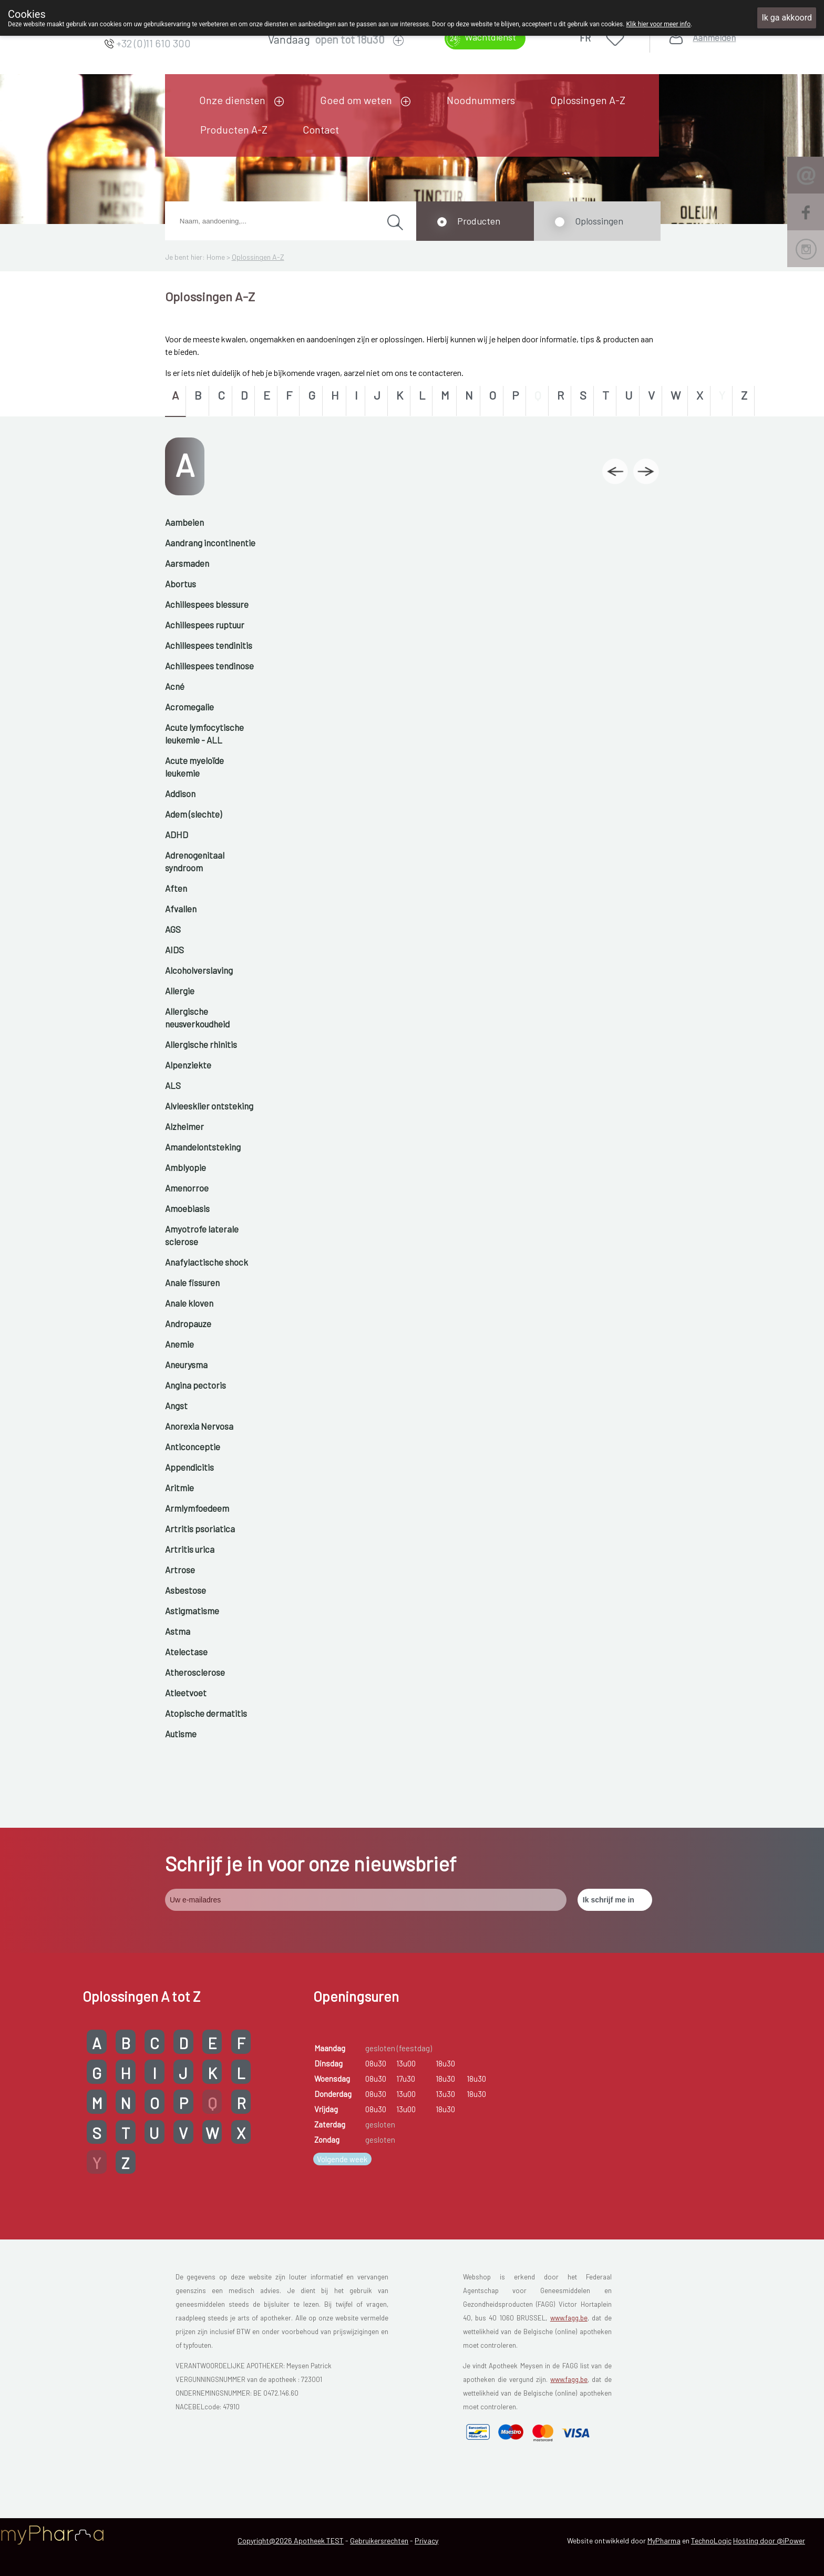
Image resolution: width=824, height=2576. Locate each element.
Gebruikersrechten (379, 2540)
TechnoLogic (711, 2540)
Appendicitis (189, 1467)
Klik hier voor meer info (658, 24)
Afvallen (181, 908)
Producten (478, 221)
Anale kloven (189, 1303)
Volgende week (342, 2159)
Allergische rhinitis (201, 1044)
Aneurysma (186, 1364)
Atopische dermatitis (206, 1713)
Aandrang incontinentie (210, 542)
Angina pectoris (195, 1385)
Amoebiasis (187, 1208)
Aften (176, 888)
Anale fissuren (192, 1282)
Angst (176, 1405)
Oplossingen (599, 221)
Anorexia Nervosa (199, 1426)
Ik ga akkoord (786, 18)
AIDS (174, 949)
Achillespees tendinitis (208, 645)
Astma (177, 1631)
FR (585, 38)
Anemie (179, 1344)
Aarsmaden (187, 563)
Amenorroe (187, 1188)
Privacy (426, 2540)
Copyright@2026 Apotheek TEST (291, 2540)
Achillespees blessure (207, 604)
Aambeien (184, 522)
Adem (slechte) (193, 814)
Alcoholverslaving (199, 970)
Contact (321, 129)
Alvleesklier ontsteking (209, 1106)
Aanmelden (714, 38)
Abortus (180, 583)
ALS (173, 1085)
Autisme (181, 1733)
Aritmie (179, 1487)
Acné (174, 686)
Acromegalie (189, 706)
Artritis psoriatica (200, 1528)
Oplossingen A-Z (587, 100)
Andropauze (188, 1323)
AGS (173, 929)
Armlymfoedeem (197, 1508)
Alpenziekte (188, 1065)
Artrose (180, 1569)
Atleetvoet (186, 1692)
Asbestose (185, 1590)
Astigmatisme (192, 1610)
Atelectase (186, 1651)
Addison (180, 793)
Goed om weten (356, 100)
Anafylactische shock (206, 1262)
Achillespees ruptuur (204, 624)
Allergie (179, 990)
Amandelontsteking (203, 1147)
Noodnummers (481, 100)
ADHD (176, 834)
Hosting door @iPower (769, 2540)
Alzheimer (184, 1126)
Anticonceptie (192, 1446)
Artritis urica (189, 1549)
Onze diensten (232, 100)
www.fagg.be (569, 2318)
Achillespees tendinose (209, 665)
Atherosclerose (195, 1672)
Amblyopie (185, 1167)
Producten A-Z (233, 129)
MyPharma (664, 2540)
